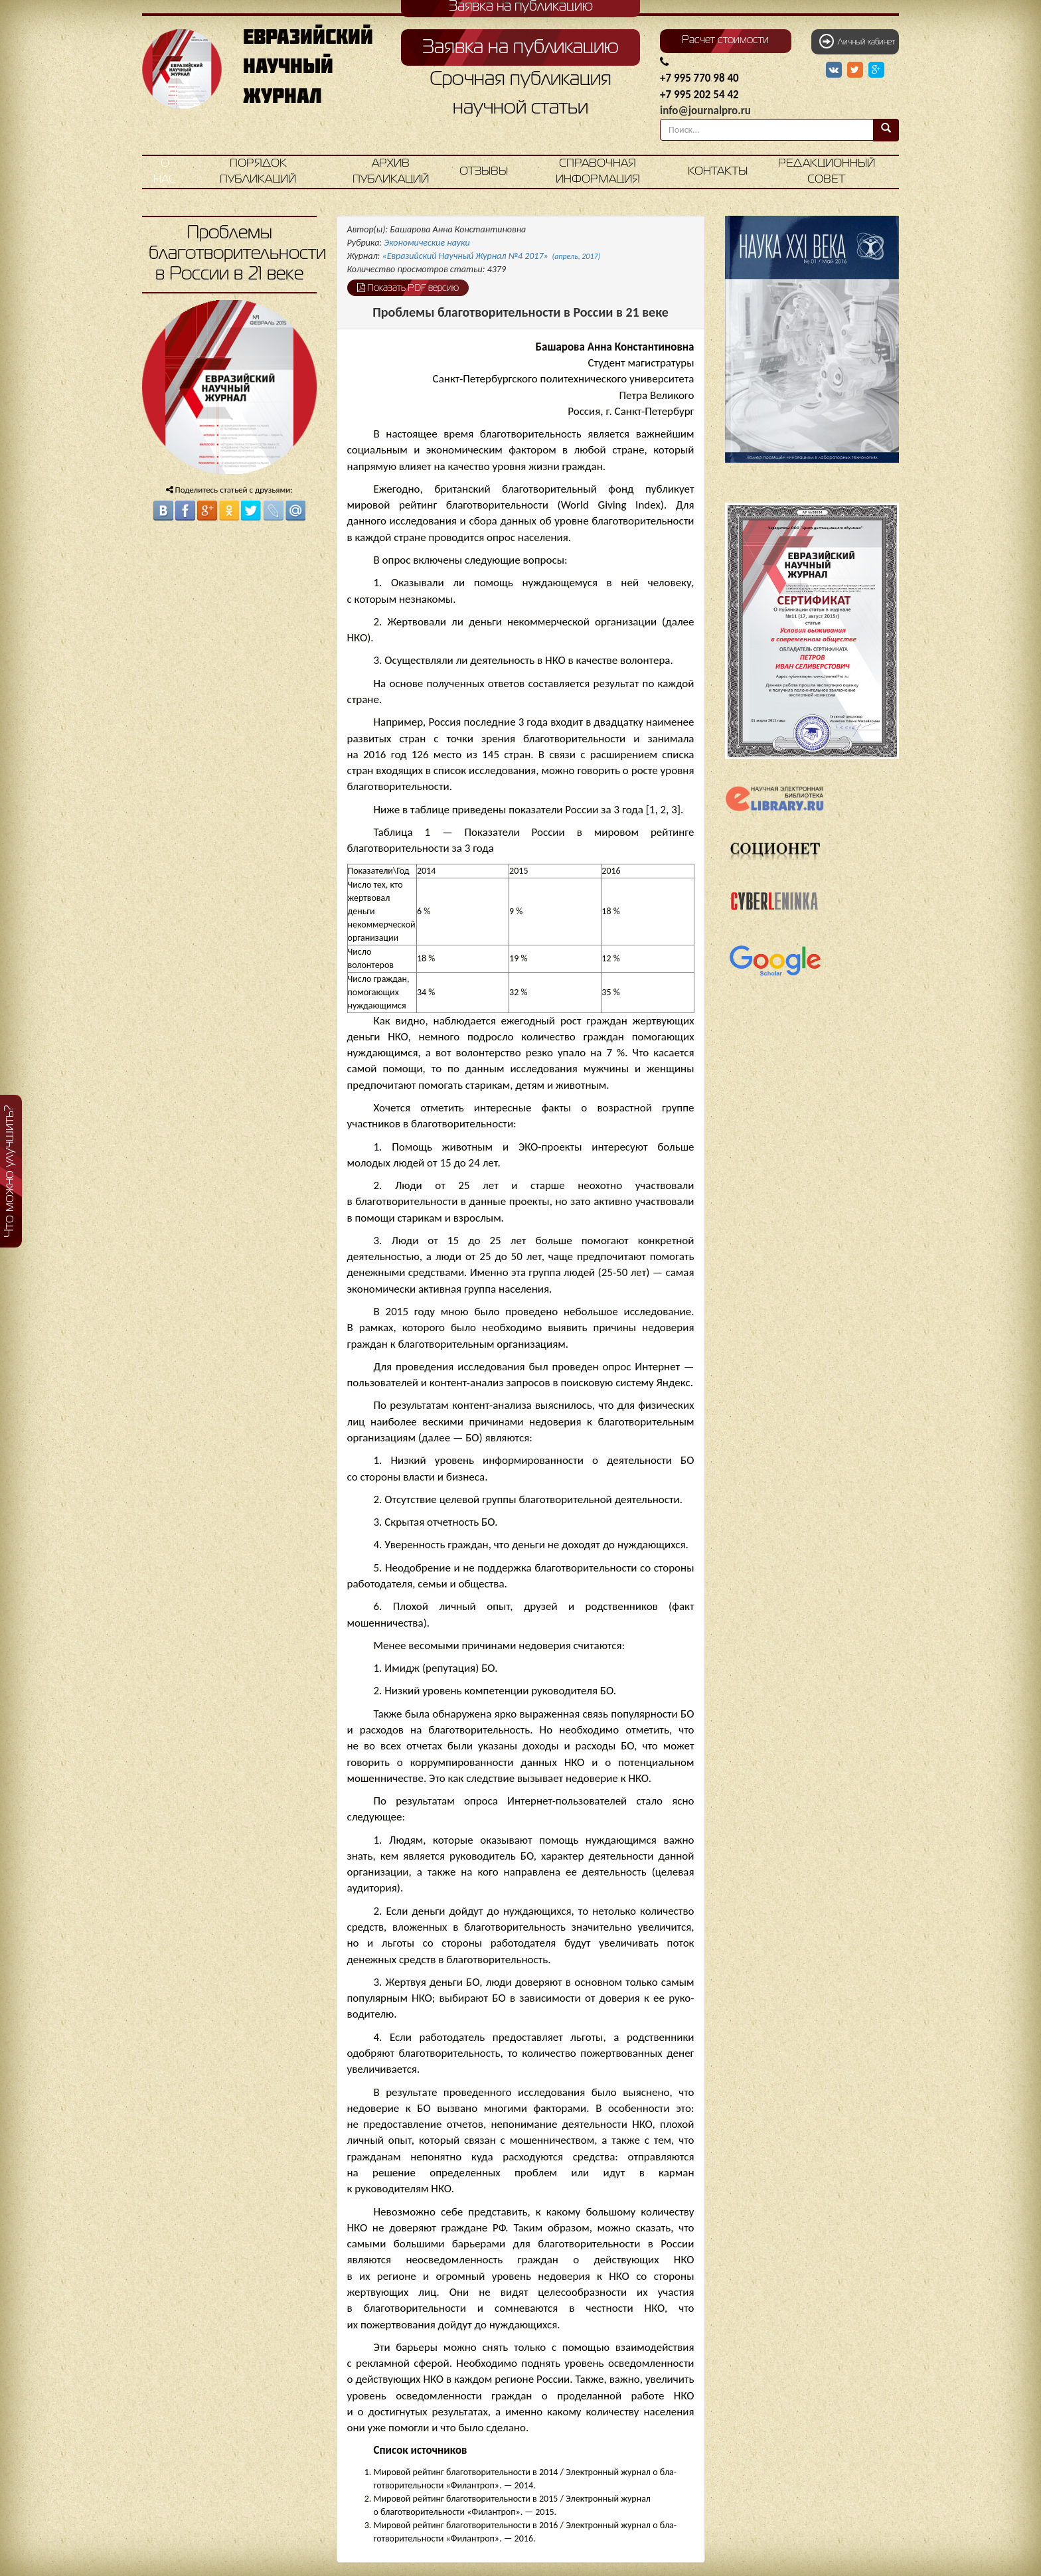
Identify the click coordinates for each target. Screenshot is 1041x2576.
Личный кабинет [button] (857, 41)
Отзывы (483, 172)
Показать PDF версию (408, 287)
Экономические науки (427, 242)
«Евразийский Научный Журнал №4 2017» (491, 256)
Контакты (718, 172)
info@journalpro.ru (705, 111)
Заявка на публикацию (520, 47)
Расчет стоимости (725, 40)
